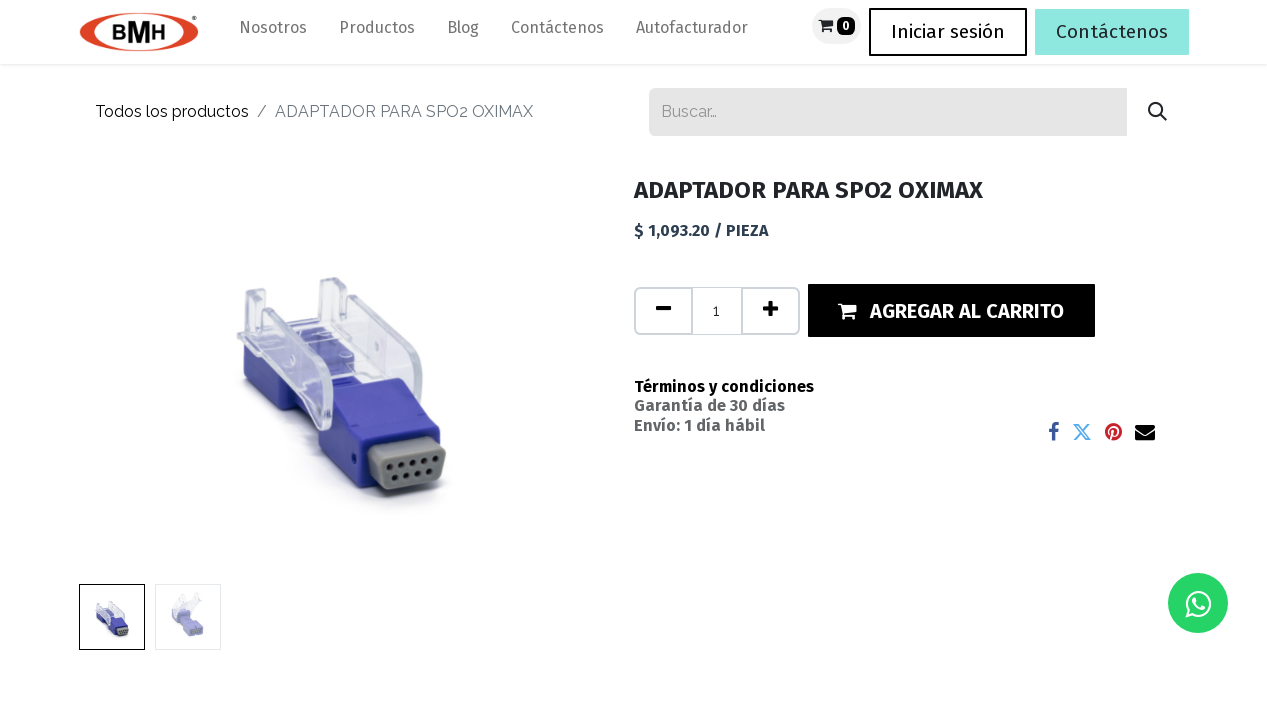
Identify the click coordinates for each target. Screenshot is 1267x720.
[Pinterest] (1113, 432)
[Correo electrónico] (1145, 432)
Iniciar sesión (948, 31)
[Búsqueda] (1157, 112)
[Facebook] (1053, 432)
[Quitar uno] (663, 311)
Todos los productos (172, 111)
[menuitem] (273, 32)
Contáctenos (1112, 31)
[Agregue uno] (770, 311)
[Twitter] (1082, 432)
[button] (952, 310)
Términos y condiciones (724, 386)
